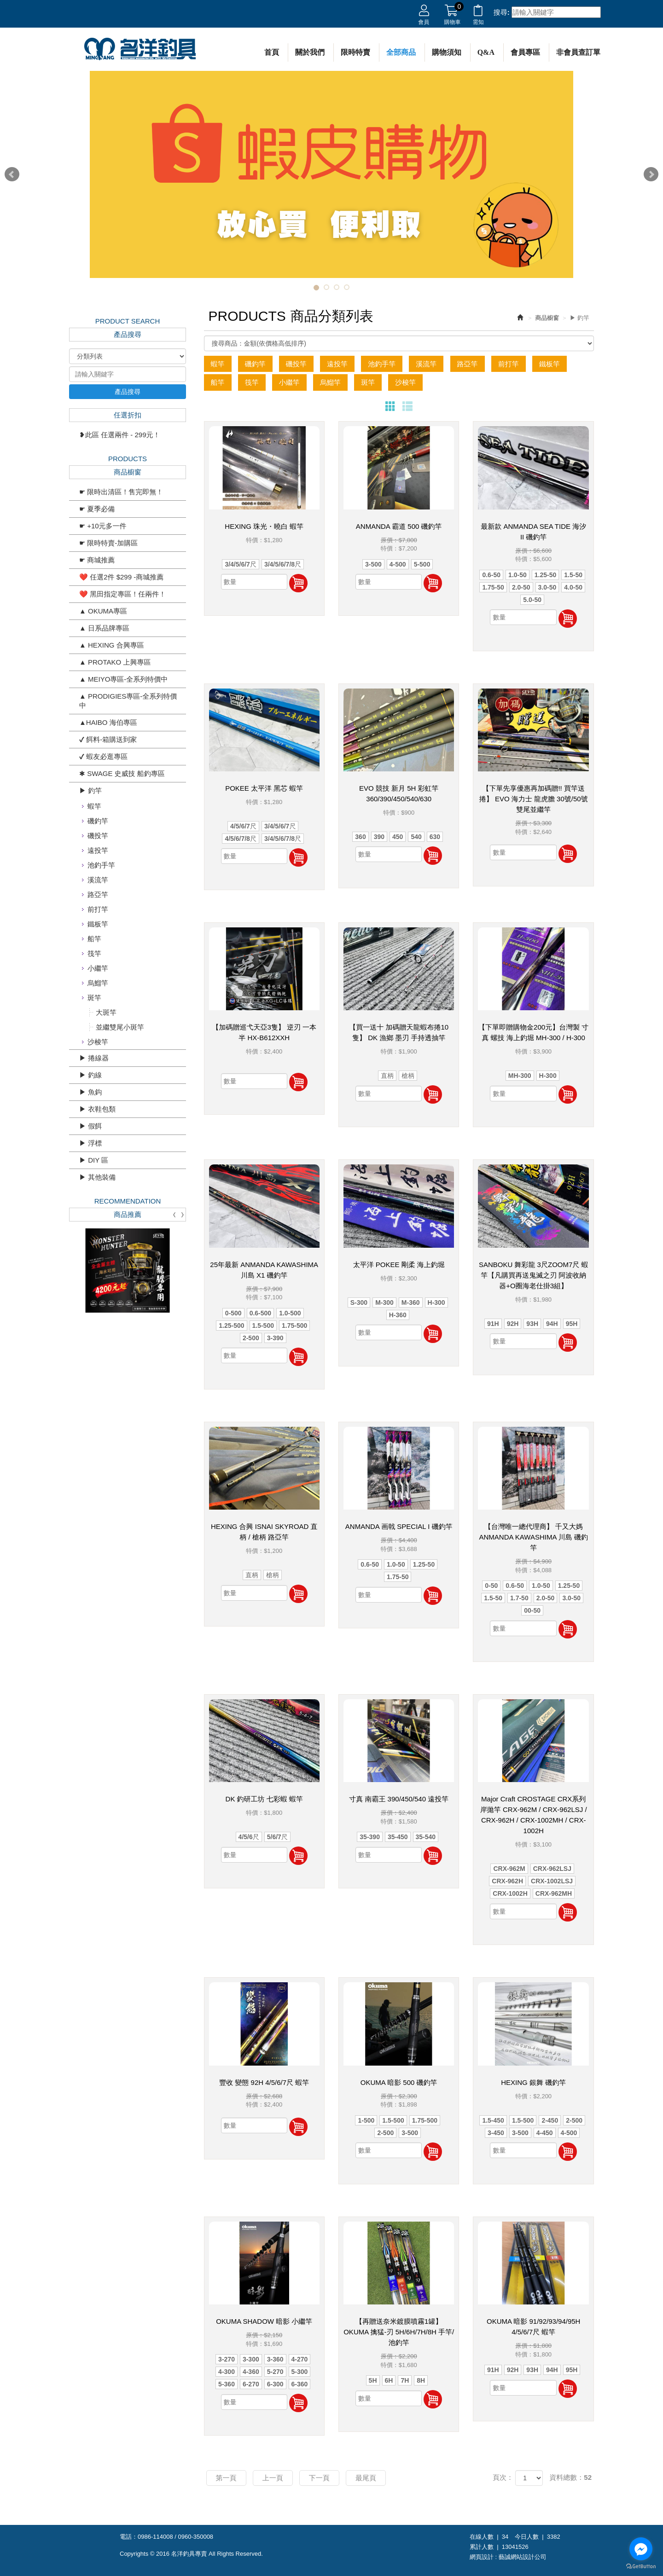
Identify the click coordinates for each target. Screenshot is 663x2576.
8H (421, 2380)
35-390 (370, 1837)
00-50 (532, 1610)
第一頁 (226, 2478)
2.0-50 (521, 587)
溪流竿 (97, 880)
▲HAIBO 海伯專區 (108, 722)
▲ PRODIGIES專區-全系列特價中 (128, 700)
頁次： (503, 2477)
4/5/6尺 (248, 1837)
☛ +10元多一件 (103, 526)
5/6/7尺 (277, 1837)
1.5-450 (493, 2120)
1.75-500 (294, 1325)
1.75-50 (493, 587)
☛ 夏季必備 (97, 509)
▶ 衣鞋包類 (97, 1109)
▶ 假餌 (90, 1126)
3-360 (275, 2359)
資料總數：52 (570, 2477)
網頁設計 (482, 2556)
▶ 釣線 (90, 1075)
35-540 (426, 1837)
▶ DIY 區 (93, 1160)
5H (373, 2380)
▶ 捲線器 (94, 1058)
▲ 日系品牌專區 (104, 628)
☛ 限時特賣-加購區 (108, 543)
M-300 (384, 1302)
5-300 (299, 2371)
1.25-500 (231, 1325)
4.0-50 (573, 587)
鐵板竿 (97, 924)
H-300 (548, 1075)
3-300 (251, 2359)
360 (360, 836)
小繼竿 (97, 968)
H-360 (398, 1315)
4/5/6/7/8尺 (240, 838)
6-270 (251, 2384)
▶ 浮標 (90, 1143)
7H (405, 2380)
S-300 (358, 1302)
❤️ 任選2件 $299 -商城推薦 (121, 577)
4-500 (398, 564)
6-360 (299, 2384)
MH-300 (519, 1075)
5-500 (422, 564)
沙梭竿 (97, 1042)
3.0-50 (547, 587)
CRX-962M (509, 1868)
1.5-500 (263, 1325)
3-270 (226, 2359)
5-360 (226, 2384)
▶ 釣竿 (90, 790)
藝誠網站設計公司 (523, 2556)
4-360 (251, 2371)
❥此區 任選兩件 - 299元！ (119, 435)
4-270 (299, 2359)
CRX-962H (507, 1881)
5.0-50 (532, 599)
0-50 (491, 1585)
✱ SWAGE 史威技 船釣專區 (122, 773)
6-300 (275, 2384)
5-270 (275, 2371)
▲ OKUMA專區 (103, 611)
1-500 (366, 2120)
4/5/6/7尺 (243, 826)
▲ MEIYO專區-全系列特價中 (123, 679)
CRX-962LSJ (552, 1868)
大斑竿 (106, 1012)
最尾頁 (365, 2478)
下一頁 (319, 2478)
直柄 (387, 1075)
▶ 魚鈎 (90, 1092)
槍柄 (407, 1075)
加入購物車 (298, 583)
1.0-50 (517, 575)
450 (397, 836)
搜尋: (502, 12)
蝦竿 (94, 806)
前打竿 (97, 909)
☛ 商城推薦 (97, 560)
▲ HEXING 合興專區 (111, 645)
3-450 (496, 2132)
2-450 (549, 2120)
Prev (12, 174)
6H (389, 2380)
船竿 (94, 939)
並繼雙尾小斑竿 (120, 1027)
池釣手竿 (101, 865)
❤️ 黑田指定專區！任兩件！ (122, 594)
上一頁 (272, 2478)
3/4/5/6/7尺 (240, 564)
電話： (129, 2536)
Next (651, 174)
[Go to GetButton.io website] (641, 2567)
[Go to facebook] (640, 2548)
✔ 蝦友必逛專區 (103, 756)
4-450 (544, 2132)
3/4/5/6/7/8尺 (282, 564)
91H (493, 1323)
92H (513, 1323)
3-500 (373, 564)
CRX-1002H (510, 1893)
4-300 (226, 2371)
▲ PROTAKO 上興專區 (115, 662)
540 (416, 836)
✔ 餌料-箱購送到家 (108, 739)
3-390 (275, 1338)
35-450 (398, 1837)
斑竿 (94, 997)
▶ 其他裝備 (97, 1177)
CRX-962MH (553, 1893)
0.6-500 (260, 1313)
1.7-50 (519, 1598)
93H (532, 1323)
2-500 (251, 1338)
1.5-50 (573, 575)
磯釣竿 (97, 821)
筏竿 (94, 953)
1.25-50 (545, 575)
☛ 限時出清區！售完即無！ (121, 492)
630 (435, 836)
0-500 (233, 1313)
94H (552, 1323)
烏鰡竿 (97, 983)
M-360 (410, 1302)
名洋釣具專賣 (140, 49)
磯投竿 (97, 835)
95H (572, 1323)
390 (379, 836)
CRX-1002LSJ (552, 1881)
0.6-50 (491, 575)
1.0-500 (290, 1313)
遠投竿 (97, 850)
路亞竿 (97, 894)
